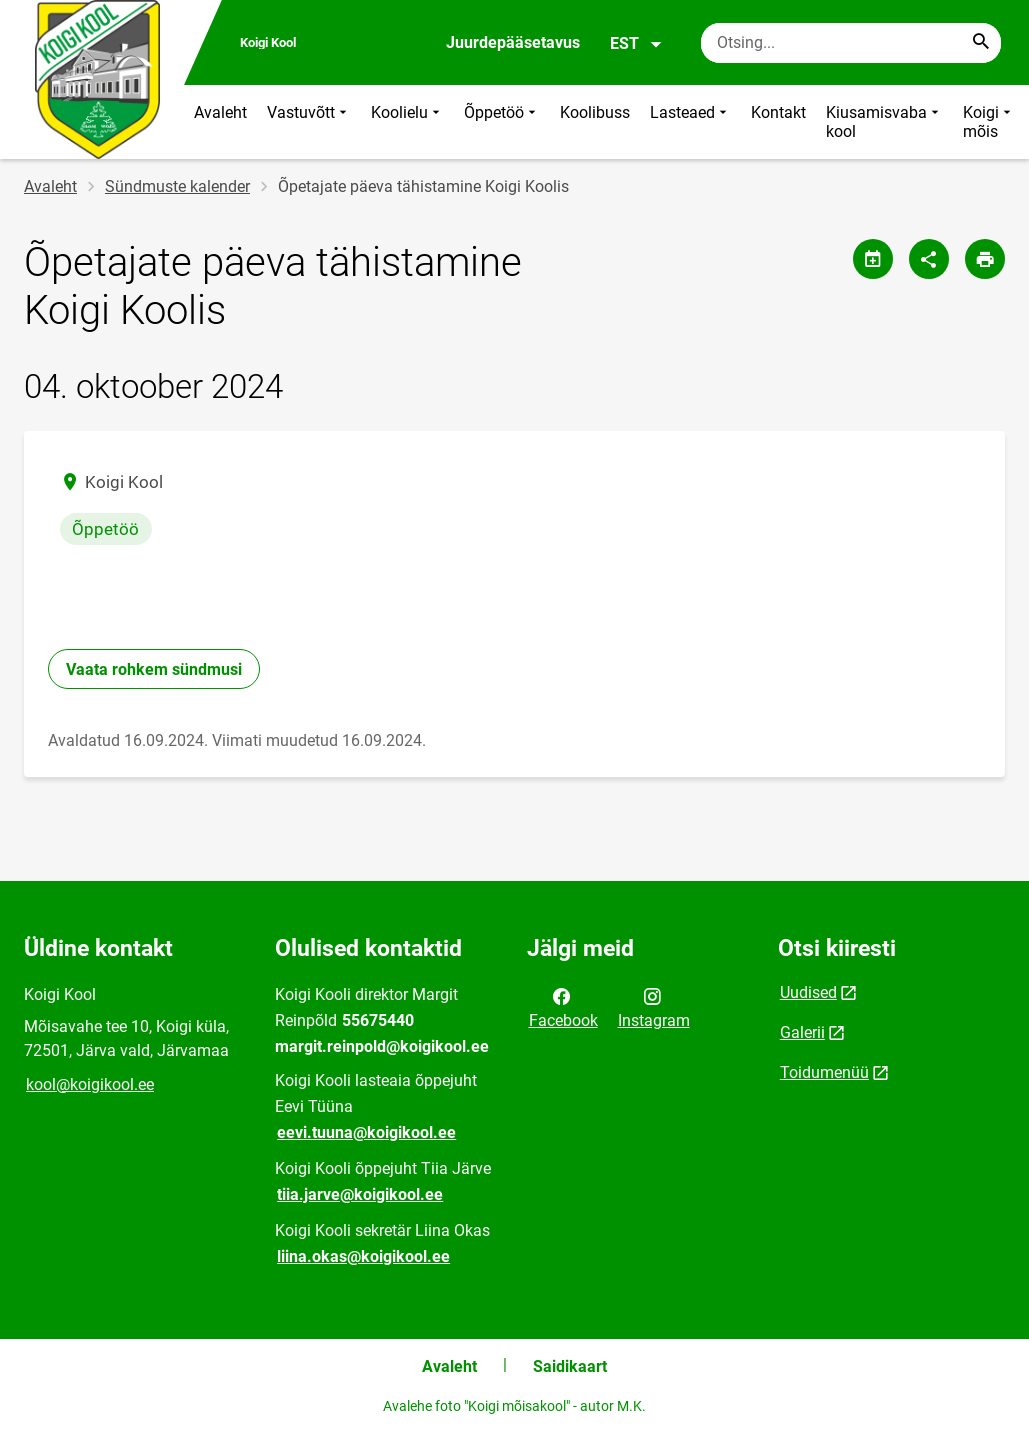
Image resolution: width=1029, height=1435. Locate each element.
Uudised (808, 992)
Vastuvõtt (309, 122)
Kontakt (778, 112)
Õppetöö (502, 122)
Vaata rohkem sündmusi (154, 669)
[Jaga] (929, 259)
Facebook (563, 1007)
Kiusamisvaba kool (884, 122)
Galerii (802, 1032)
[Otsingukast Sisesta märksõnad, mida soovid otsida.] (851, 43)
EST (636, 44)
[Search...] (981, 43)
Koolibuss (595, 112)
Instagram (654, 1007)
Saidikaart (570, 1366)
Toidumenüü (824, 1072)
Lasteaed (690, 122)
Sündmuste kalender (177, 186)
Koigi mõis (989, 122)
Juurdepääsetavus (513, 42)
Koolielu (407, 122)
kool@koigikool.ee (90, 1084)
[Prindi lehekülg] (985, 259)
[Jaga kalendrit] (873, 259)
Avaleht (220, 112)
